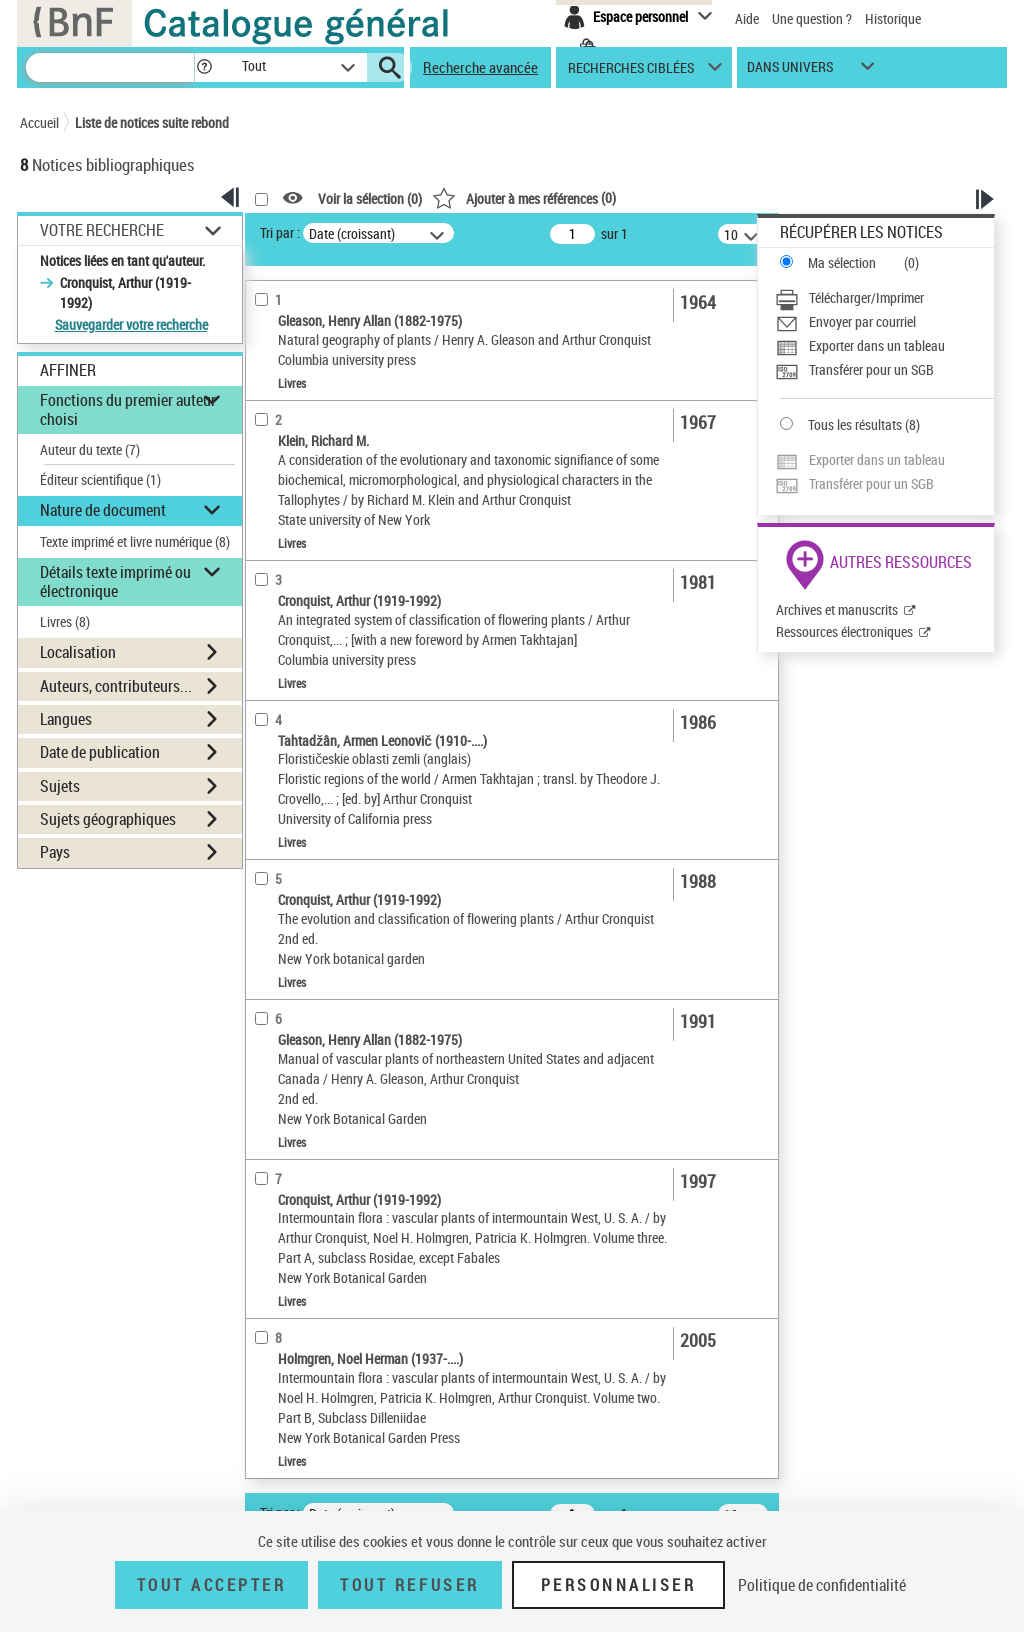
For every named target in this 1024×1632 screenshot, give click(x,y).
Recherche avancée (480, 67)
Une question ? (812, 18)
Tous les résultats (855, 424)
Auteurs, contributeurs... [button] (116, 686)
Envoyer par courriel (862, 321)
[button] (204, 67)
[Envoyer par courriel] (884, 322)
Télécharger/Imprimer (866, 297)
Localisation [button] (78, 652)
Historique (893, 18)
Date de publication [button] (100, 752)
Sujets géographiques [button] (108, 819)
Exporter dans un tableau (877, 345)
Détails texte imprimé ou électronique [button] (115, 581)
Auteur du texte (90, 449)
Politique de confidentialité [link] (822, 1585)
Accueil (39, 122)
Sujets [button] (60, 786)
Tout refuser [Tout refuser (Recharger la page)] (409, 1585)
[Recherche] (110, 67)
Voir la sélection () (370, 198)
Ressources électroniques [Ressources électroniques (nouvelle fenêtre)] (844, 631)
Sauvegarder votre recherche (131, 324)
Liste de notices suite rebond (152, 122)
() (524, 197)
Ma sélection (842, 262)
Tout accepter (212, 1585)
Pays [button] (55, 852)
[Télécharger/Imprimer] (884, 298)
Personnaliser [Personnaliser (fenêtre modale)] (619, 1585)
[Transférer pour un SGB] (884, 370)
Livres (65, 621)
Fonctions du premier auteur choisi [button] (128, 409)
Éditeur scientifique (100, 479)
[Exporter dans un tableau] (884, 346)
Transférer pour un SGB (871, 369)
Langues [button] (66, 719)
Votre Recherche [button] (102, 230)
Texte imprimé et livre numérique (135, 541)
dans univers (790, 71)
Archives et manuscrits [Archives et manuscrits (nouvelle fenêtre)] (837, 609)
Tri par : (280, 232)
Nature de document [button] (103, 510)
